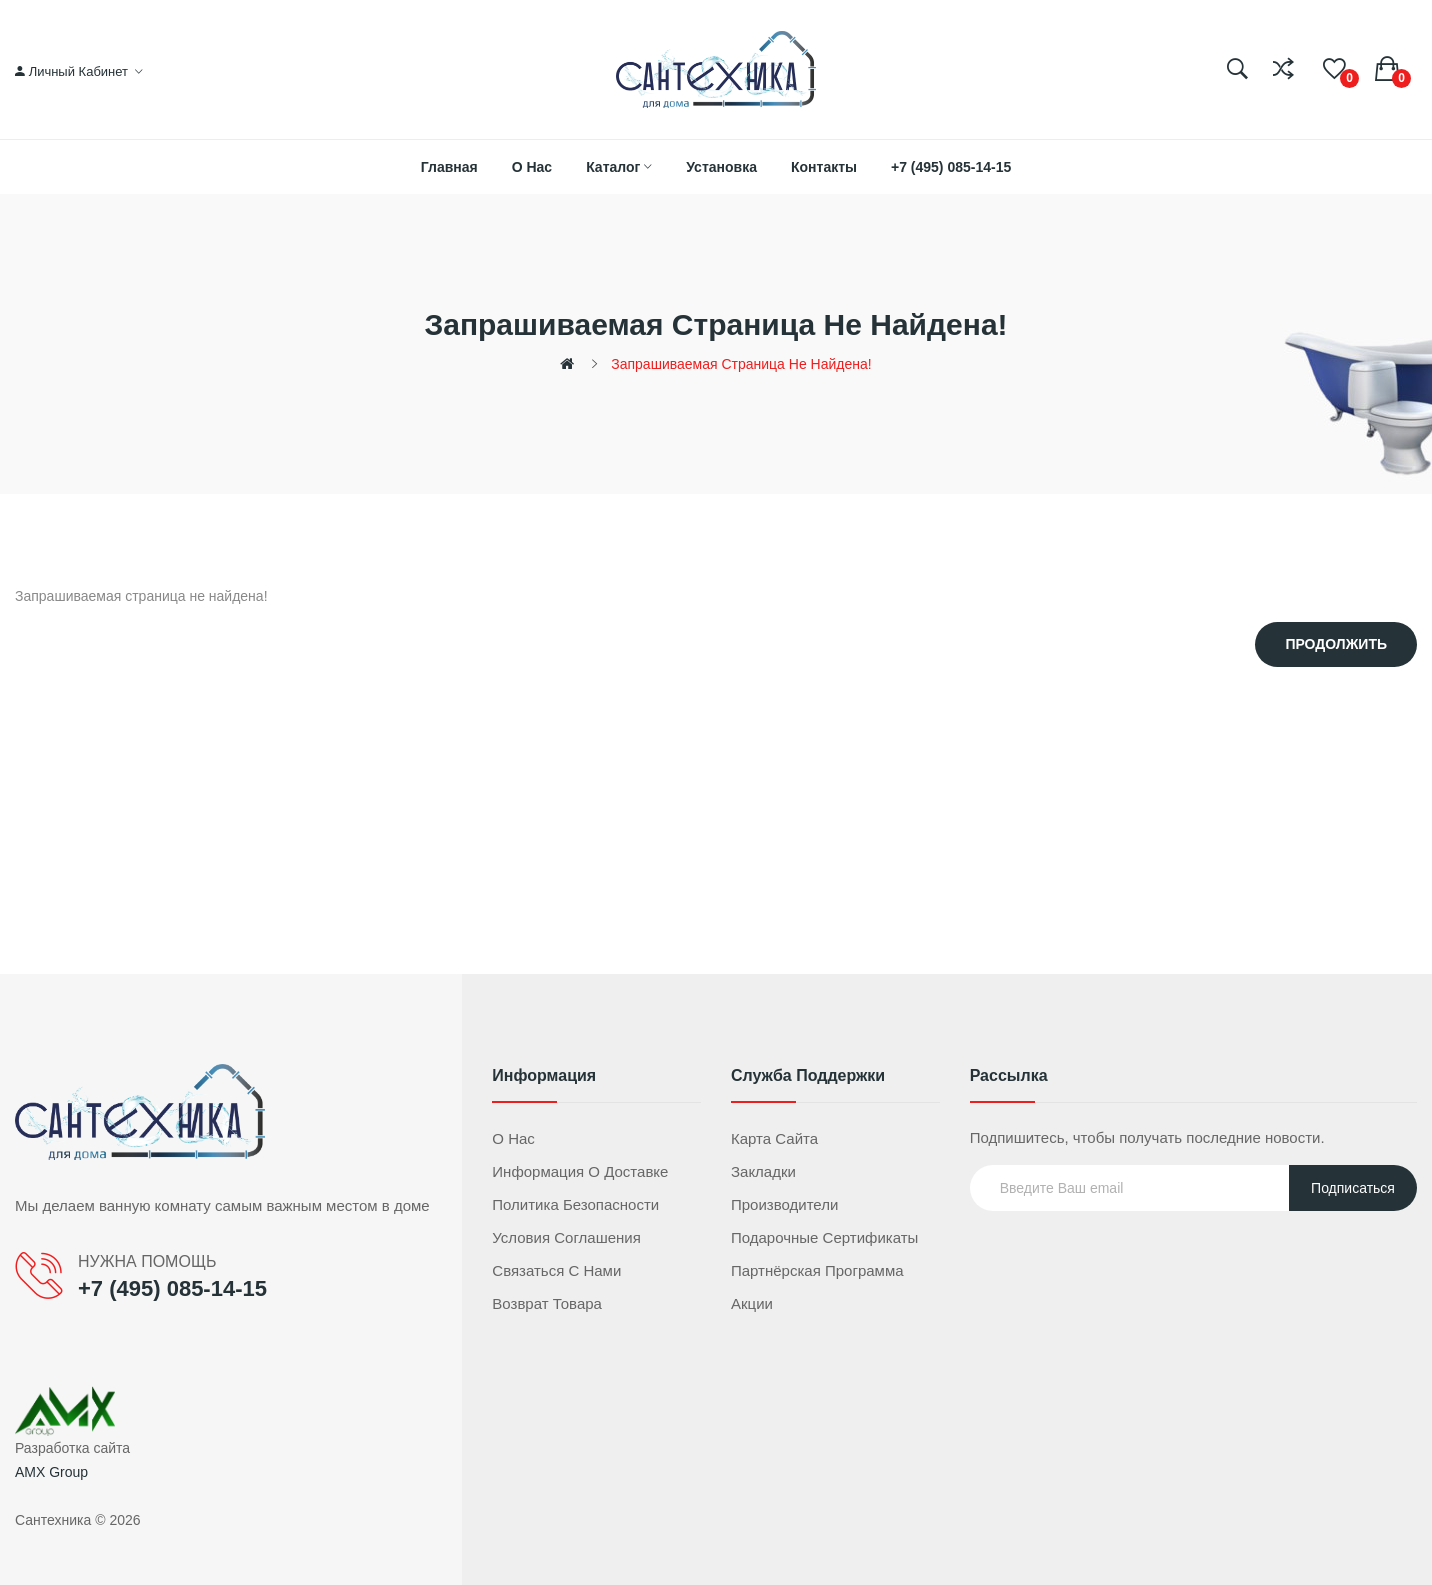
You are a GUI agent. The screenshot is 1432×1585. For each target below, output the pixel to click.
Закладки (763, 1171)
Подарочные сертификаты (824, 1237)
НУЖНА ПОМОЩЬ (147, 1261)
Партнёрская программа (817, 1270)
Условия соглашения (566, 1237)
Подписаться (1353, 1188)
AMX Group (51, 1472)
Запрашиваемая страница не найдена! (741, 364)
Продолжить (1336, 644)
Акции (752, 1303)
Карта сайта (774, 1138)
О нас (513, 1138)
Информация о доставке (580, 1171)
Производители (784, 1204)
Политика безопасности (575, 1204)
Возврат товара (547, 1303)
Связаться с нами (556, 1270)
